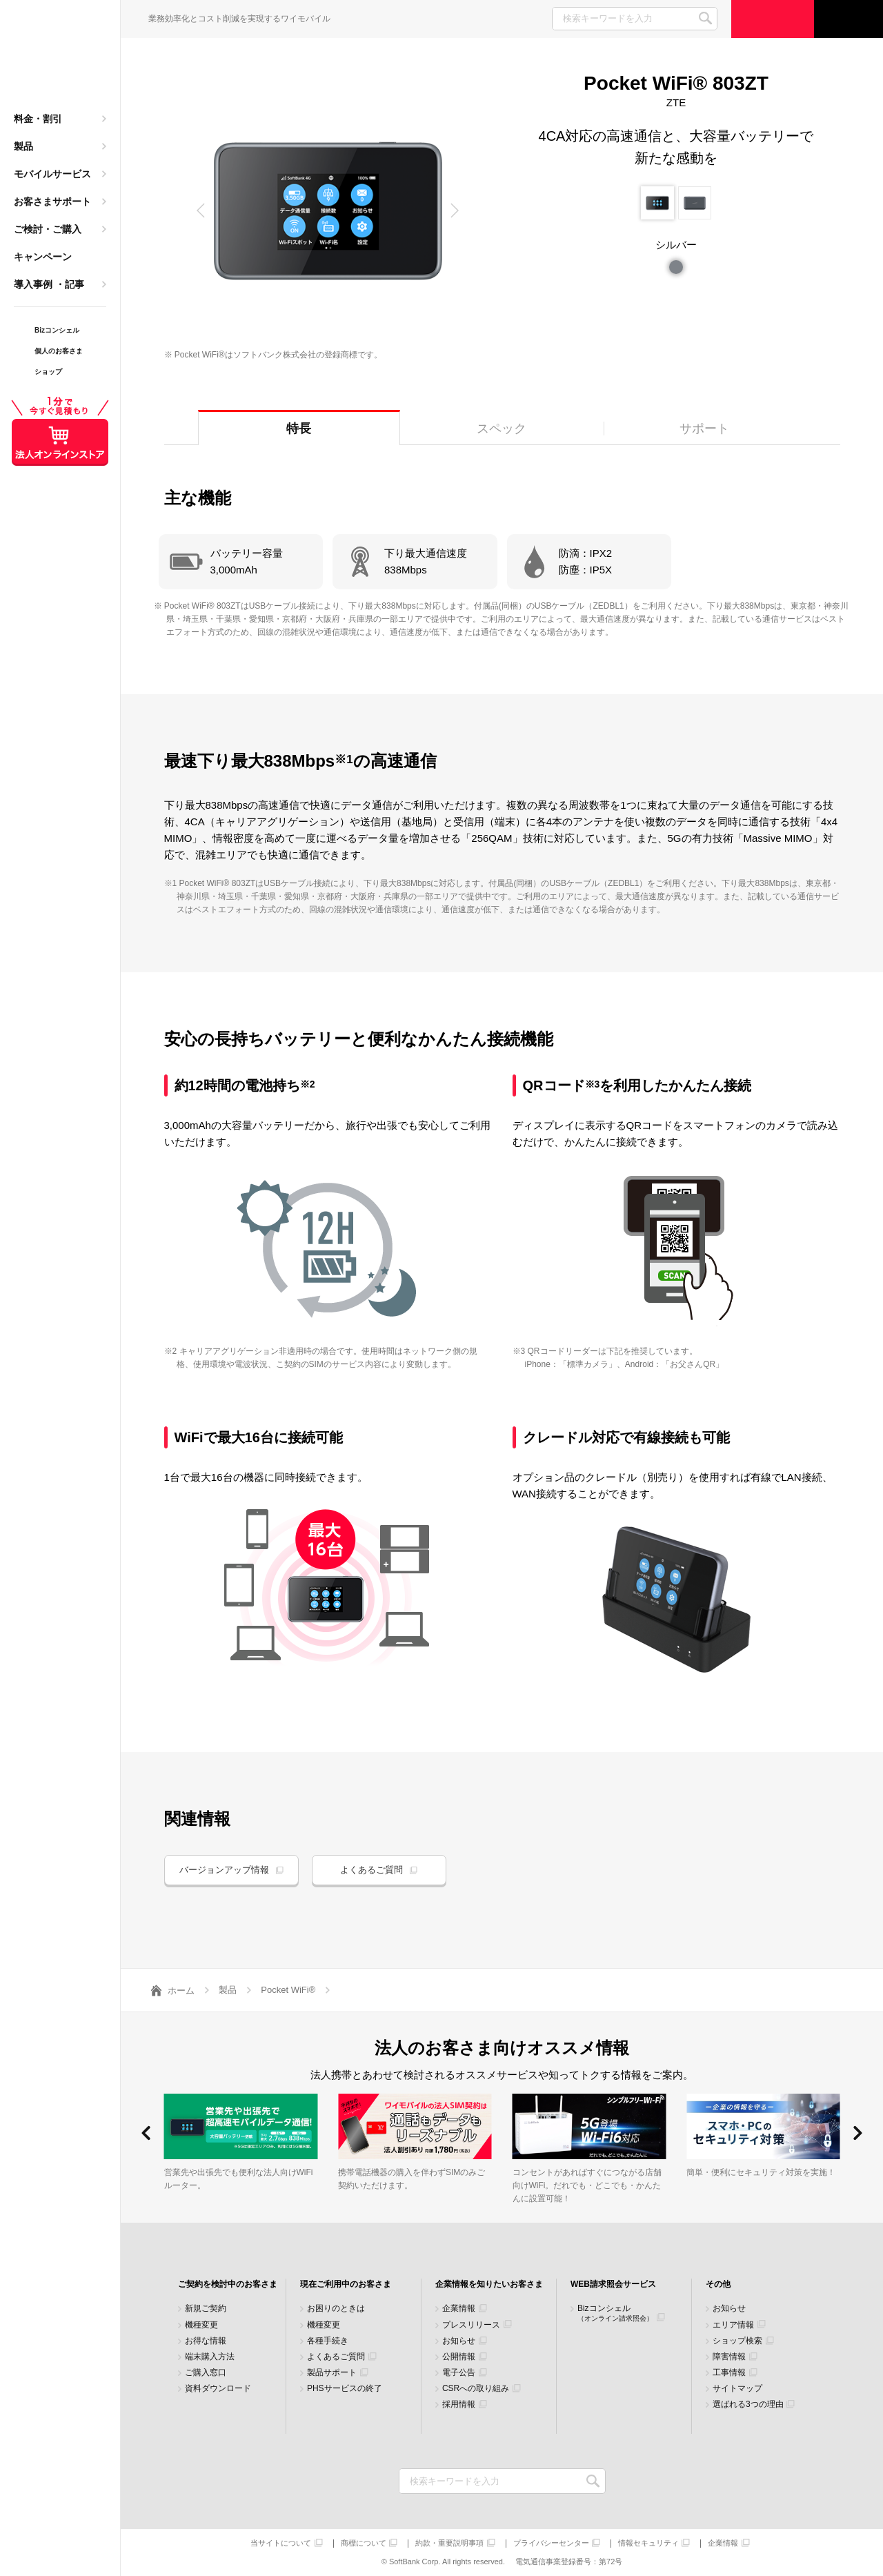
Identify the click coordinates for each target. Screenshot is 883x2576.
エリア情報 (733, 2325)
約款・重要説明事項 (449, 2543)
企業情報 (458, 2308)
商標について (363, 2543)
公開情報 (458, 2356)
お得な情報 (205, 2341)
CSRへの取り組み (475, 2388)
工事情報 (729, 2372)
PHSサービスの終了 (344, 2388)
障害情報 (729, 2356)
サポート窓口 (848, 19)
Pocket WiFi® (288, 1990)
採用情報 (458, 2404)
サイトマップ (737, 2388)
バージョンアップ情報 (224, 1870)
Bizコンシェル (615, 2312)
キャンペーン (43, 256)
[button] (201, 210)
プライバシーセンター (551, 2543)
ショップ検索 (737, 2341)
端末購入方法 (210, 2356)
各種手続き (327, 2341)
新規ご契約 (205, 2308)
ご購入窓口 (205, 2372)
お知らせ (458, 2341)
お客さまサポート (52, 201)
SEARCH (705, 18)
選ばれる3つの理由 (748, 2404)
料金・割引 (38, 118)
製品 (23, 146)
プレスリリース (471, 2325)
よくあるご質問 (371, 1870)
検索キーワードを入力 (593, 2481)
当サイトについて (280, 2543)
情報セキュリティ (648, 2543)
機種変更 (201, 2325)
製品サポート (332, 2372)
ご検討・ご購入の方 (772, 19)
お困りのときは (336, 2308)
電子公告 (458, 2372)
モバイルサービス (52, 173)
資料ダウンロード (218, 2388)
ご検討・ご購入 (47, 229)
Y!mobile (60, 59)
